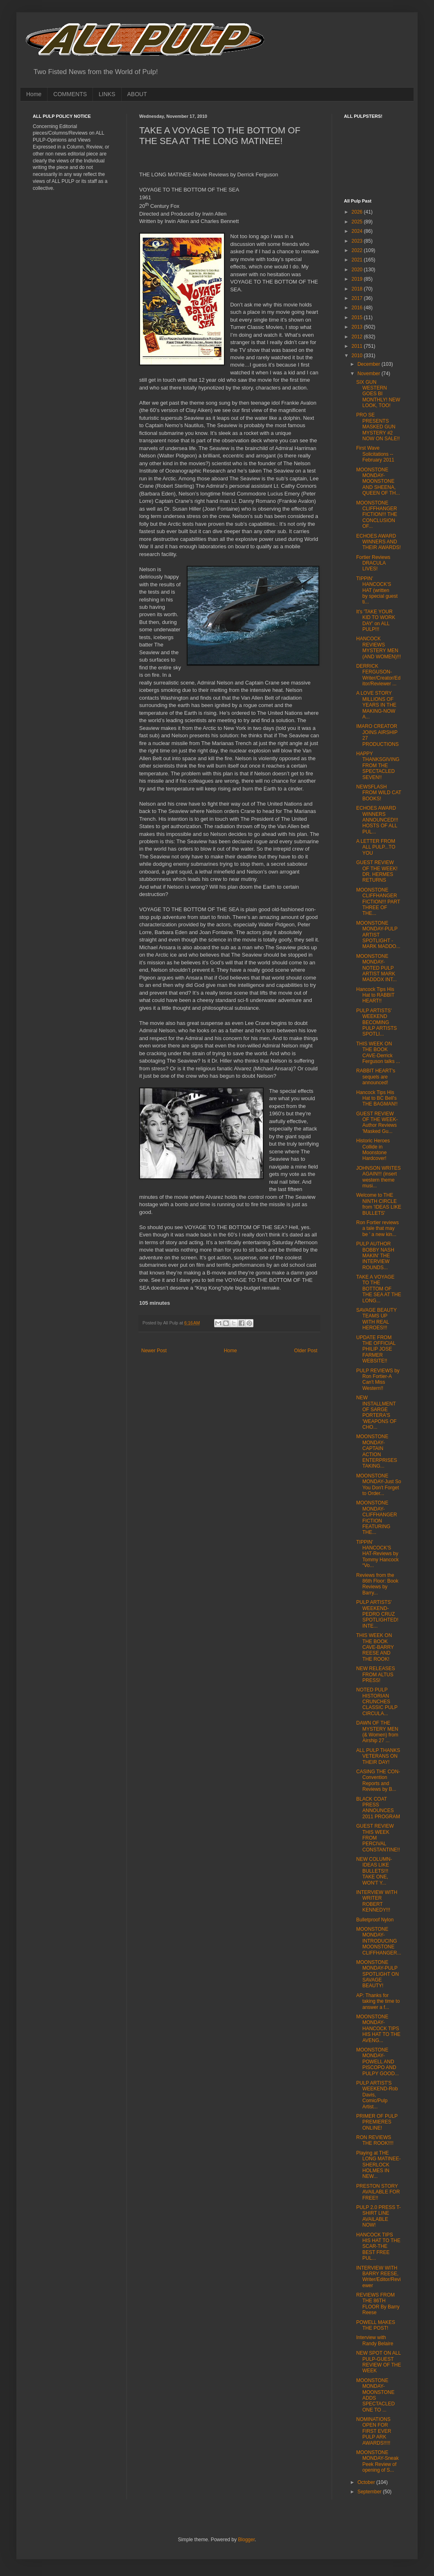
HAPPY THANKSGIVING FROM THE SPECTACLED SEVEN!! (378, 765)
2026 (358, 212)
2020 (358, 269)
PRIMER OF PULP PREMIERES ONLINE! (377, 2122)
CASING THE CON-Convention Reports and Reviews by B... (378, 1780)
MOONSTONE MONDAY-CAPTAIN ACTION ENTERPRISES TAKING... (376, 1451)
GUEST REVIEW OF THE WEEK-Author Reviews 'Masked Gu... (377, 1122)
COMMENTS (70, 94)
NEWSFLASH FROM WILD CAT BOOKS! (378, 793)
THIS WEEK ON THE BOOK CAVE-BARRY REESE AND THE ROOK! (375, 1647)
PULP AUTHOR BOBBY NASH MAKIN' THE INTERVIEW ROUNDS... (375, 1255)
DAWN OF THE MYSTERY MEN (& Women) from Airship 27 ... (377, 1731)
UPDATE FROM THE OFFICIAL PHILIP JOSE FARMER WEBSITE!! (376, 1349)
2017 (358, 298)
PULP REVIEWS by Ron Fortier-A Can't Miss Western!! (378, 1379)
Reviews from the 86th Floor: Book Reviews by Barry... (377, 1584)
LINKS (107, 94)
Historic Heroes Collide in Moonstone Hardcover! (373, 1149)
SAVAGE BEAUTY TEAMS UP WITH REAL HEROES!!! (376, 1319)
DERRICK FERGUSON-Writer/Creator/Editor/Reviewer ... (378, 675)
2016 (358, 308)
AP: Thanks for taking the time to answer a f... (378, 2001)
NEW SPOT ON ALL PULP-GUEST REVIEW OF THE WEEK (378, 2361)
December (369, 364)
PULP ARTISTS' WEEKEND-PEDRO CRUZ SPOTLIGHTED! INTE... (377, 1614)
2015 (358, 317)
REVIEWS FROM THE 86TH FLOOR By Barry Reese (378, 2303)
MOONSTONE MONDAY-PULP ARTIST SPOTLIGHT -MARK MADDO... (378, 935)
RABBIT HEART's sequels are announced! (375, 1076)
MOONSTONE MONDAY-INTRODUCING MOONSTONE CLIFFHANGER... (378, 1941)
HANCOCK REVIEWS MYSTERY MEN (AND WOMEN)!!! (378, 647)
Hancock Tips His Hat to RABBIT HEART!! (375, 995)
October (366, 2482)
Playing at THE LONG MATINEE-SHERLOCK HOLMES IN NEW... (378, 2165)
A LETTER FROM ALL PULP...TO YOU (376, 847)
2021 (358, 260)
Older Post (305, 1350)
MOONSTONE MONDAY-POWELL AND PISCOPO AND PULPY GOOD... (377, 2061)
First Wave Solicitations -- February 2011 (375, 454)
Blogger (246, 2539)
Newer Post (154, 1350)
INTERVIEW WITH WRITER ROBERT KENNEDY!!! (376, 1901)
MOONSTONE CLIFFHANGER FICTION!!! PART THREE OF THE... (378, 901)
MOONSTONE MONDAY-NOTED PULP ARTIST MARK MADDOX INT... (376, 968)
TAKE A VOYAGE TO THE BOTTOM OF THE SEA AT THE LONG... (378, 1289)
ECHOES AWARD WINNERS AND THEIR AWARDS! (378, 542)
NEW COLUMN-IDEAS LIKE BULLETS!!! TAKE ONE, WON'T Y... (374, 1871)
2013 (358, 327)
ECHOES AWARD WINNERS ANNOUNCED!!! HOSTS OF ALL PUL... (377, 820)
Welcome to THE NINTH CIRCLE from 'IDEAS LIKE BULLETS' (378, 1204)
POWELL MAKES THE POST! (375, 2325)
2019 (358, 279)
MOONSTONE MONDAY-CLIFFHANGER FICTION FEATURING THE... (376, 1517)
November (369, 373)
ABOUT (137, 94)
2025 (358, 222)
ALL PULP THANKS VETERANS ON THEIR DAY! (378, 1756)
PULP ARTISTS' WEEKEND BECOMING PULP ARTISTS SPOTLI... (376, 1022)
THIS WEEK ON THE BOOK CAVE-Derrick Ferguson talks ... (378, 1052)
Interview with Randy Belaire (374, 2340)
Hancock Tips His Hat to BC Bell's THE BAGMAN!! (377, 1098)
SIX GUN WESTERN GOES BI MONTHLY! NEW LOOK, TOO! (378, 394)
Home (33, 94)
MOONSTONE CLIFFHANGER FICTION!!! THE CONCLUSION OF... (376, 514)
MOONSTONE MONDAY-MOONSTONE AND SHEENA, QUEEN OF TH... (378, 481)
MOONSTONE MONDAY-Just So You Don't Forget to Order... (378, 1484)
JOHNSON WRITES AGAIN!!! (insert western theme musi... (378, 1177)
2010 (358, 355)
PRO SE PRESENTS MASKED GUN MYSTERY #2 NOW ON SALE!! (378, 426)
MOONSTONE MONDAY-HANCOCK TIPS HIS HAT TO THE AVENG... (378, 2028)
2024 (358, 231)
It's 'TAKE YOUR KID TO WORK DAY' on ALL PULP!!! (375, 620)
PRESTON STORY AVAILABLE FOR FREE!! (378, 2192)
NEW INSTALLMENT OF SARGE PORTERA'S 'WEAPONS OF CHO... (376, 1412)
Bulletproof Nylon (374, 1920)
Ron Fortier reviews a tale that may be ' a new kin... (377, 1228)
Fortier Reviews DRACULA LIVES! (373, 563)
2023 (358, 241)
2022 (358, 250)
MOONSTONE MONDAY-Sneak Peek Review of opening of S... (377, 2461)
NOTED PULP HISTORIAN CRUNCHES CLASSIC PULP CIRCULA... (377, 1701)
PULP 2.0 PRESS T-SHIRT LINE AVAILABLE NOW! (378, 2216)
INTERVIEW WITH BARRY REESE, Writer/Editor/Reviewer (378, 2276)
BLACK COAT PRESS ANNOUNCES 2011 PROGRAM (378, 1807)
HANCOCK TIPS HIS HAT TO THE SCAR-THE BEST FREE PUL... (378, 2246)
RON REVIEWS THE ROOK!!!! (374, 2140)
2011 (358, 346)
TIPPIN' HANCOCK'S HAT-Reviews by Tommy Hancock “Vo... (377, 1554)
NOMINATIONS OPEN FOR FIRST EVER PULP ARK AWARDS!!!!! (373, 2431)
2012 (358, 337)
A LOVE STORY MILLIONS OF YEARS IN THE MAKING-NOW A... (376, 705)
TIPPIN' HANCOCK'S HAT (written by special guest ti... (377, 590)
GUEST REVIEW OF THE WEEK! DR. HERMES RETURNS (377, 871)
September (370, 2492)
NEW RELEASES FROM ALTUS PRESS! (375, 1674)
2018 (358, 289)
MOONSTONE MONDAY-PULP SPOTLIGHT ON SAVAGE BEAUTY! (377, 1974)
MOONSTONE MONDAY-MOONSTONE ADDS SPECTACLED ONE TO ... (375, 2395)
